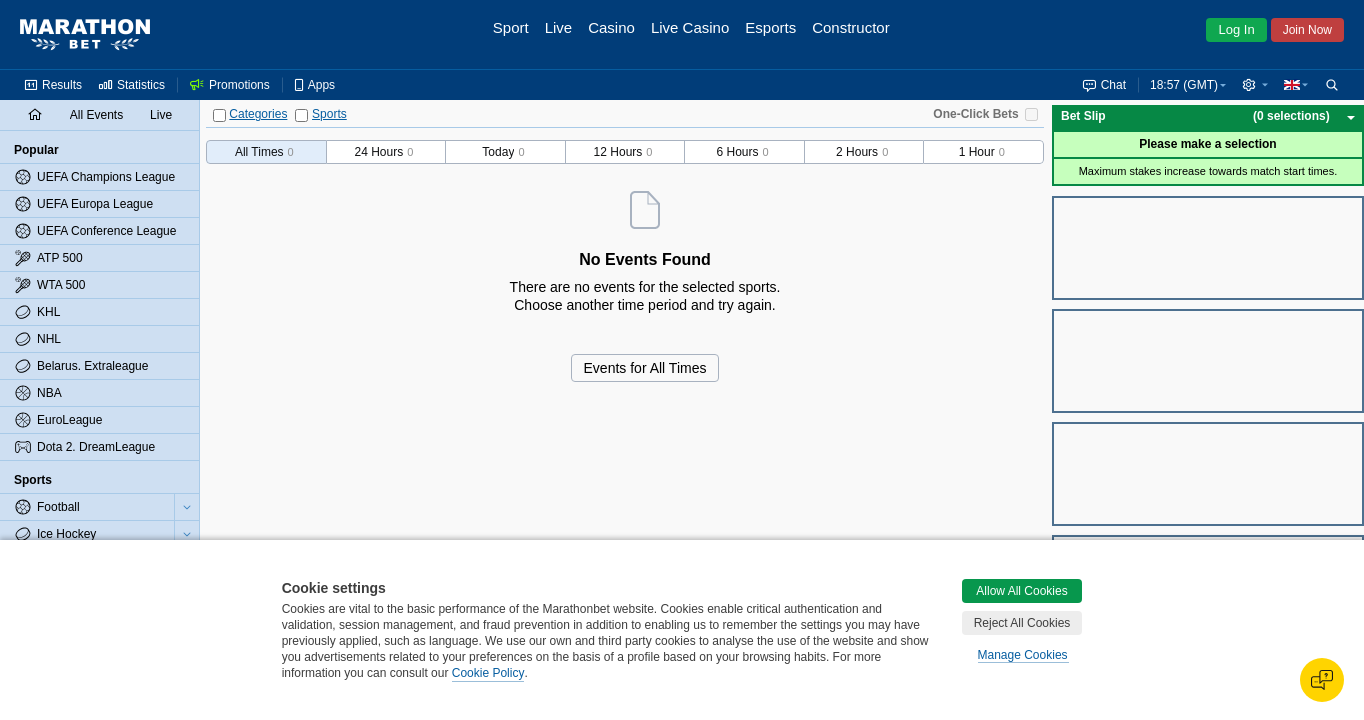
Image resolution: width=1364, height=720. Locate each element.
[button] (1255, 85)
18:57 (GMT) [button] (1184, 85)
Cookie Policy (488, 673)
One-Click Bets (975, 114)
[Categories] (219, 115)
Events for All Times (645, 368)
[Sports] (301, 115)
